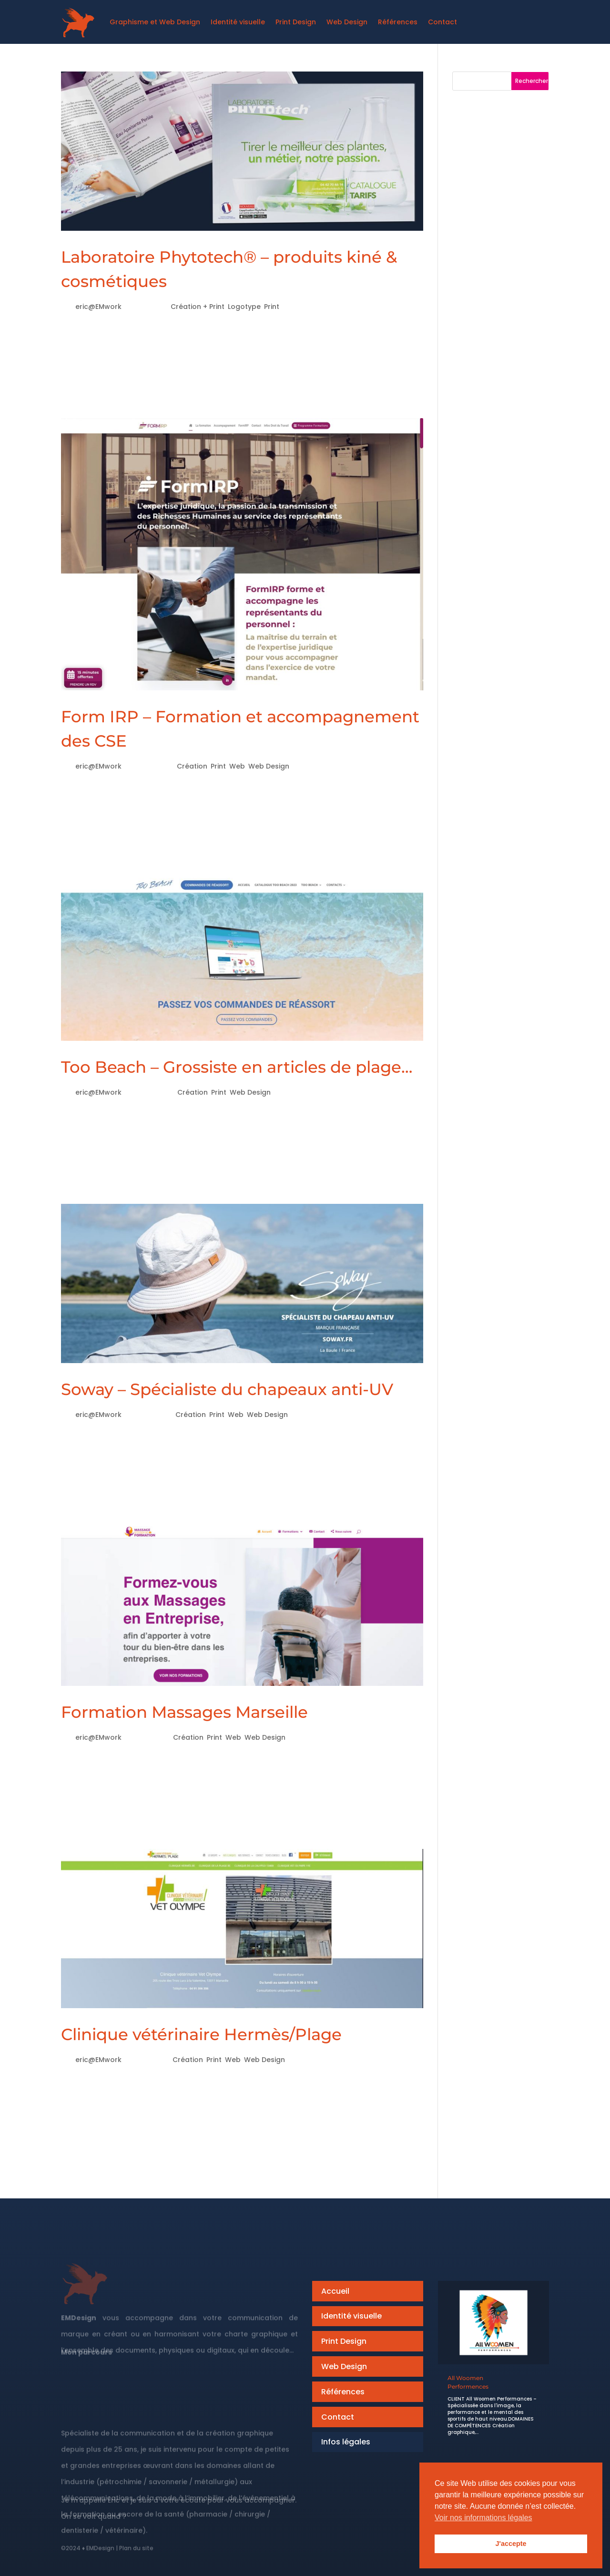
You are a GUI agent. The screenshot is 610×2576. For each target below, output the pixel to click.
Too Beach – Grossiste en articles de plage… (237, 1067)
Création (192, 766)
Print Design (343, 2341)
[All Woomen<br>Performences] (493, 2322)
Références (343, 2391)
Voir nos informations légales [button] (483, 2518)
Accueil (335, 2291)
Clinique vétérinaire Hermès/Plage (201, 2034)
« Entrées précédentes (112, 2179)
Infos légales (345, 2441)
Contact (337, 2417)
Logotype (244, 306)
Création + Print (197, 306)
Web (237, 766)
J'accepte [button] (510, 2543)
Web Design (268, 766)
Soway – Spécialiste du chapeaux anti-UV (227, 1389)
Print (271, 306)
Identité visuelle (351, 2315)
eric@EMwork (98, 306)
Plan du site (136, 2553)
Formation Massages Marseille (184, 1712)
